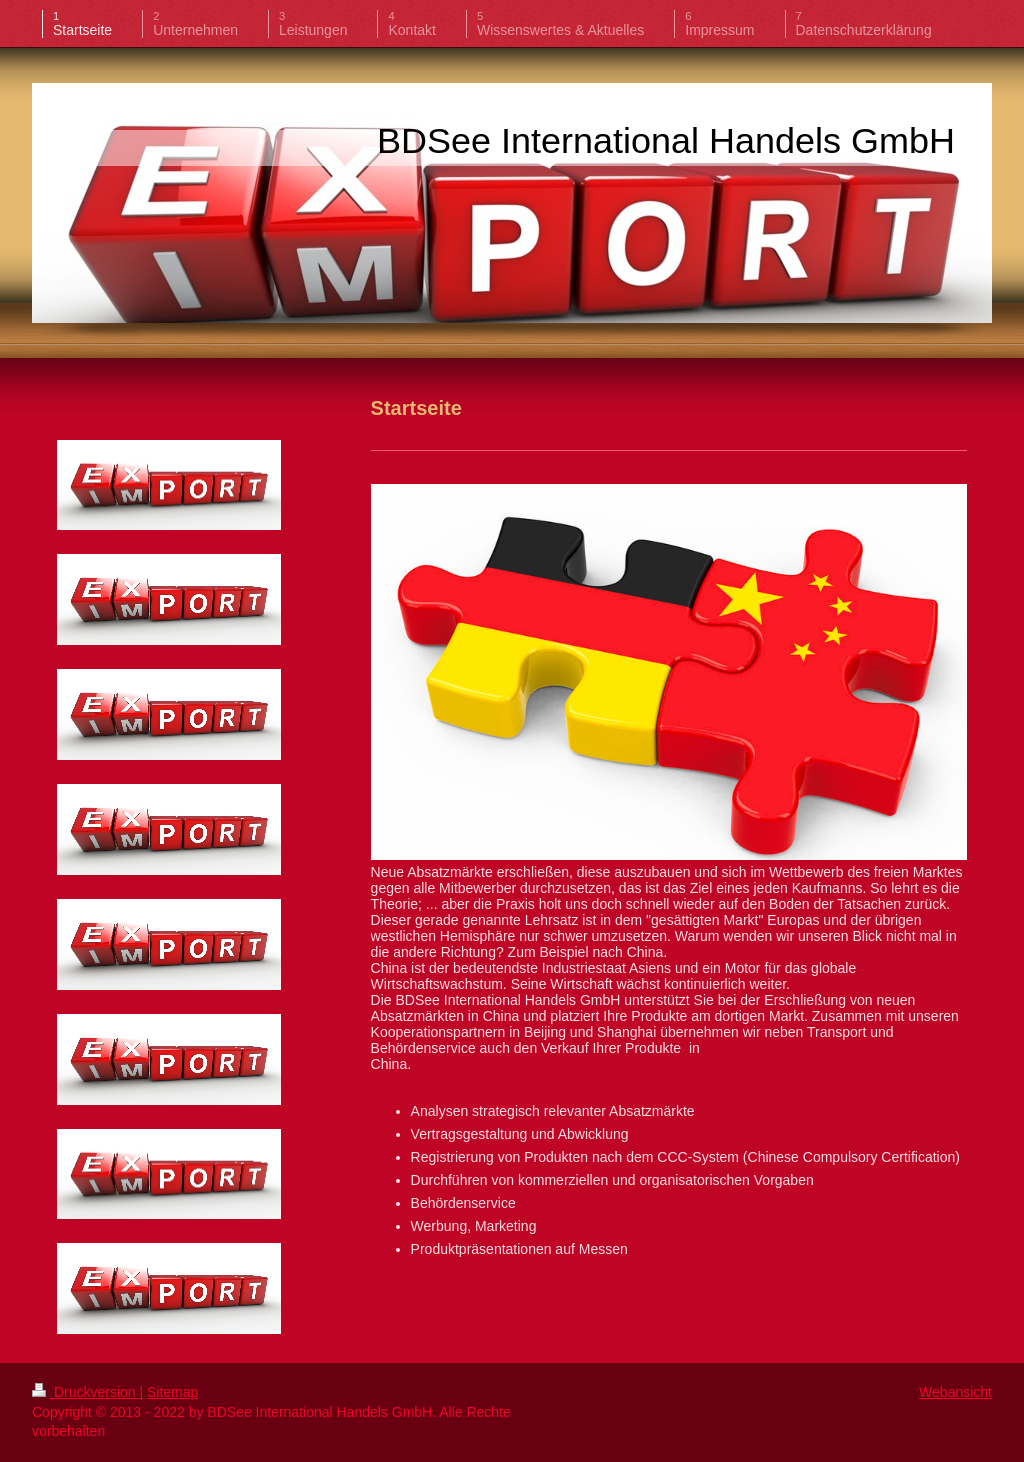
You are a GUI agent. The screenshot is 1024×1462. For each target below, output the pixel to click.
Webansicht (955, 1392)
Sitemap (172, 1392)
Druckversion (85, 1392)
